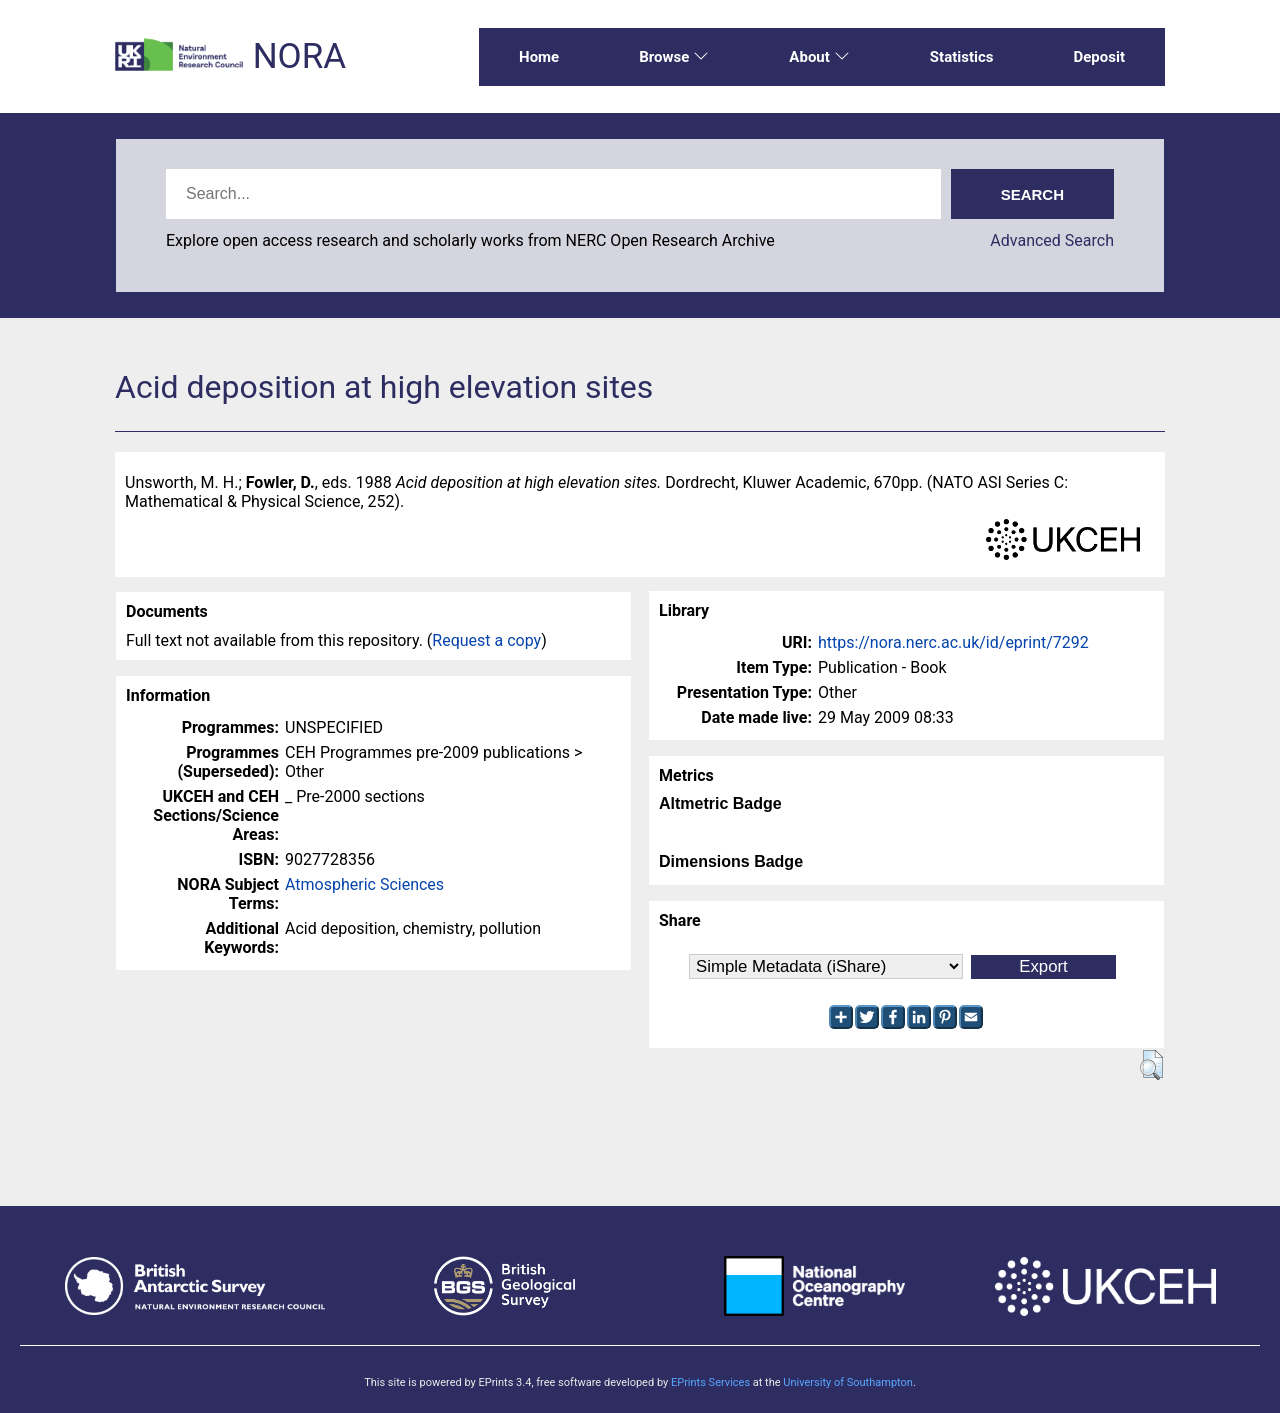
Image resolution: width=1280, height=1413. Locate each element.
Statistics (962, 57)
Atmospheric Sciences (364, 884)
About (819, 57)
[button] (1151, 1065)
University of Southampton (848, 1382)
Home (539, 57)
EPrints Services (710, 1382)
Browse (674, 57)
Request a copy (486, 640)
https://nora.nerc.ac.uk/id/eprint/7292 (953, 642)
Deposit (1099, 57)
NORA (299, 56)
